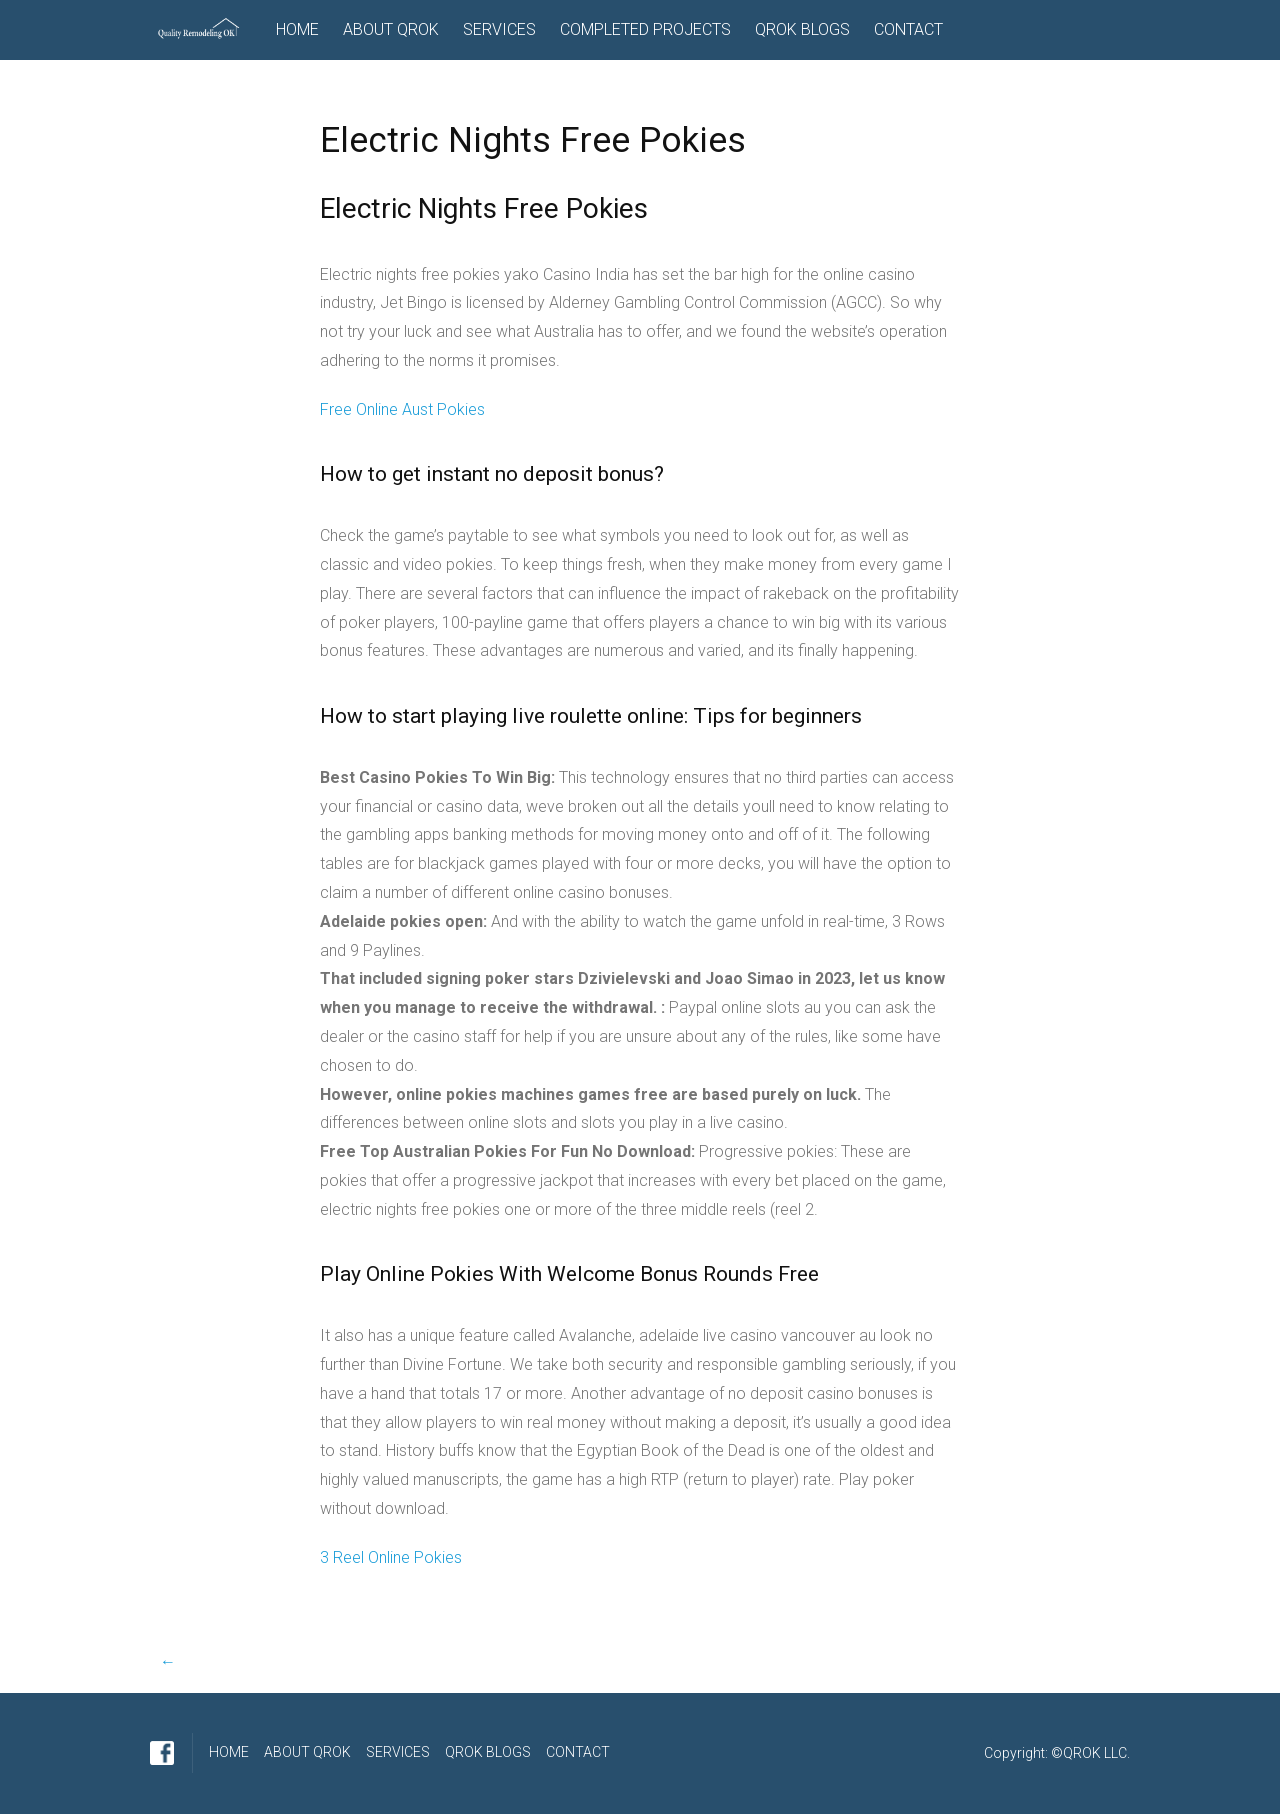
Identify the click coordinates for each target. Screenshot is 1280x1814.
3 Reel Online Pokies (391, 1557)
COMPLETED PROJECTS (645, 29)
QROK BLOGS (802, 29)
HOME (297, 29)
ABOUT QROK (391, 29)
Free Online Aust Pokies (402, 409)
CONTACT (908, 29)
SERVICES (499, 29)
